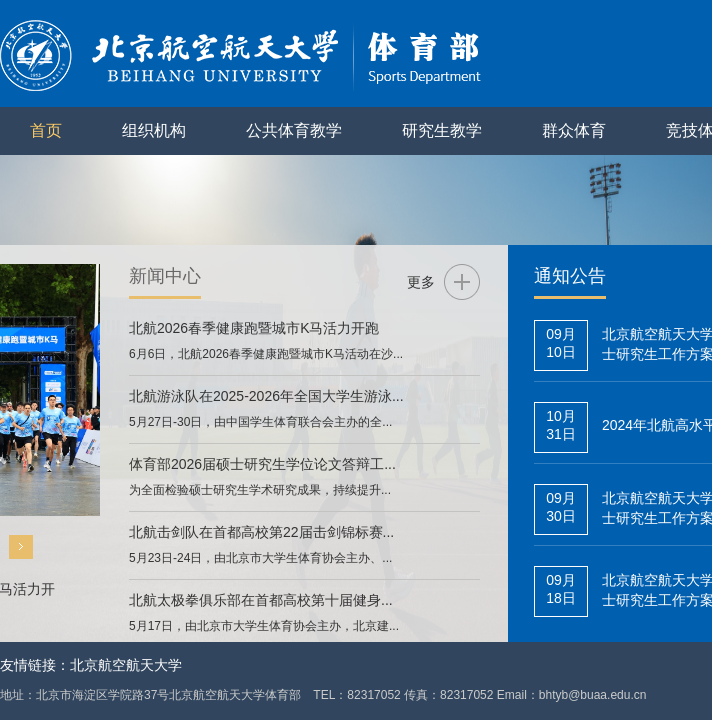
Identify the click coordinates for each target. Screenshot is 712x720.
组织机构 (154, 130)
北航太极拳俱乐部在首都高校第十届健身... (261, 600)
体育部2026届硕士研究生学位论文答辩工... (262, 464)
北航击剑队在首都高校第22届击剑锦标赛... (261, 532)
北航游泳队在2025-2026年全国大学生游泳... (266, 396)
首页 (46, 130)
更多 (421, 282)
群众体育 (574, 130)
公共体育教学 (294, 130)
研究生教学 (442, 130)
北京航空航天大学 (126, 665)
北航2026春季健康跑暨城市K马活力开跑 (254, 328)
